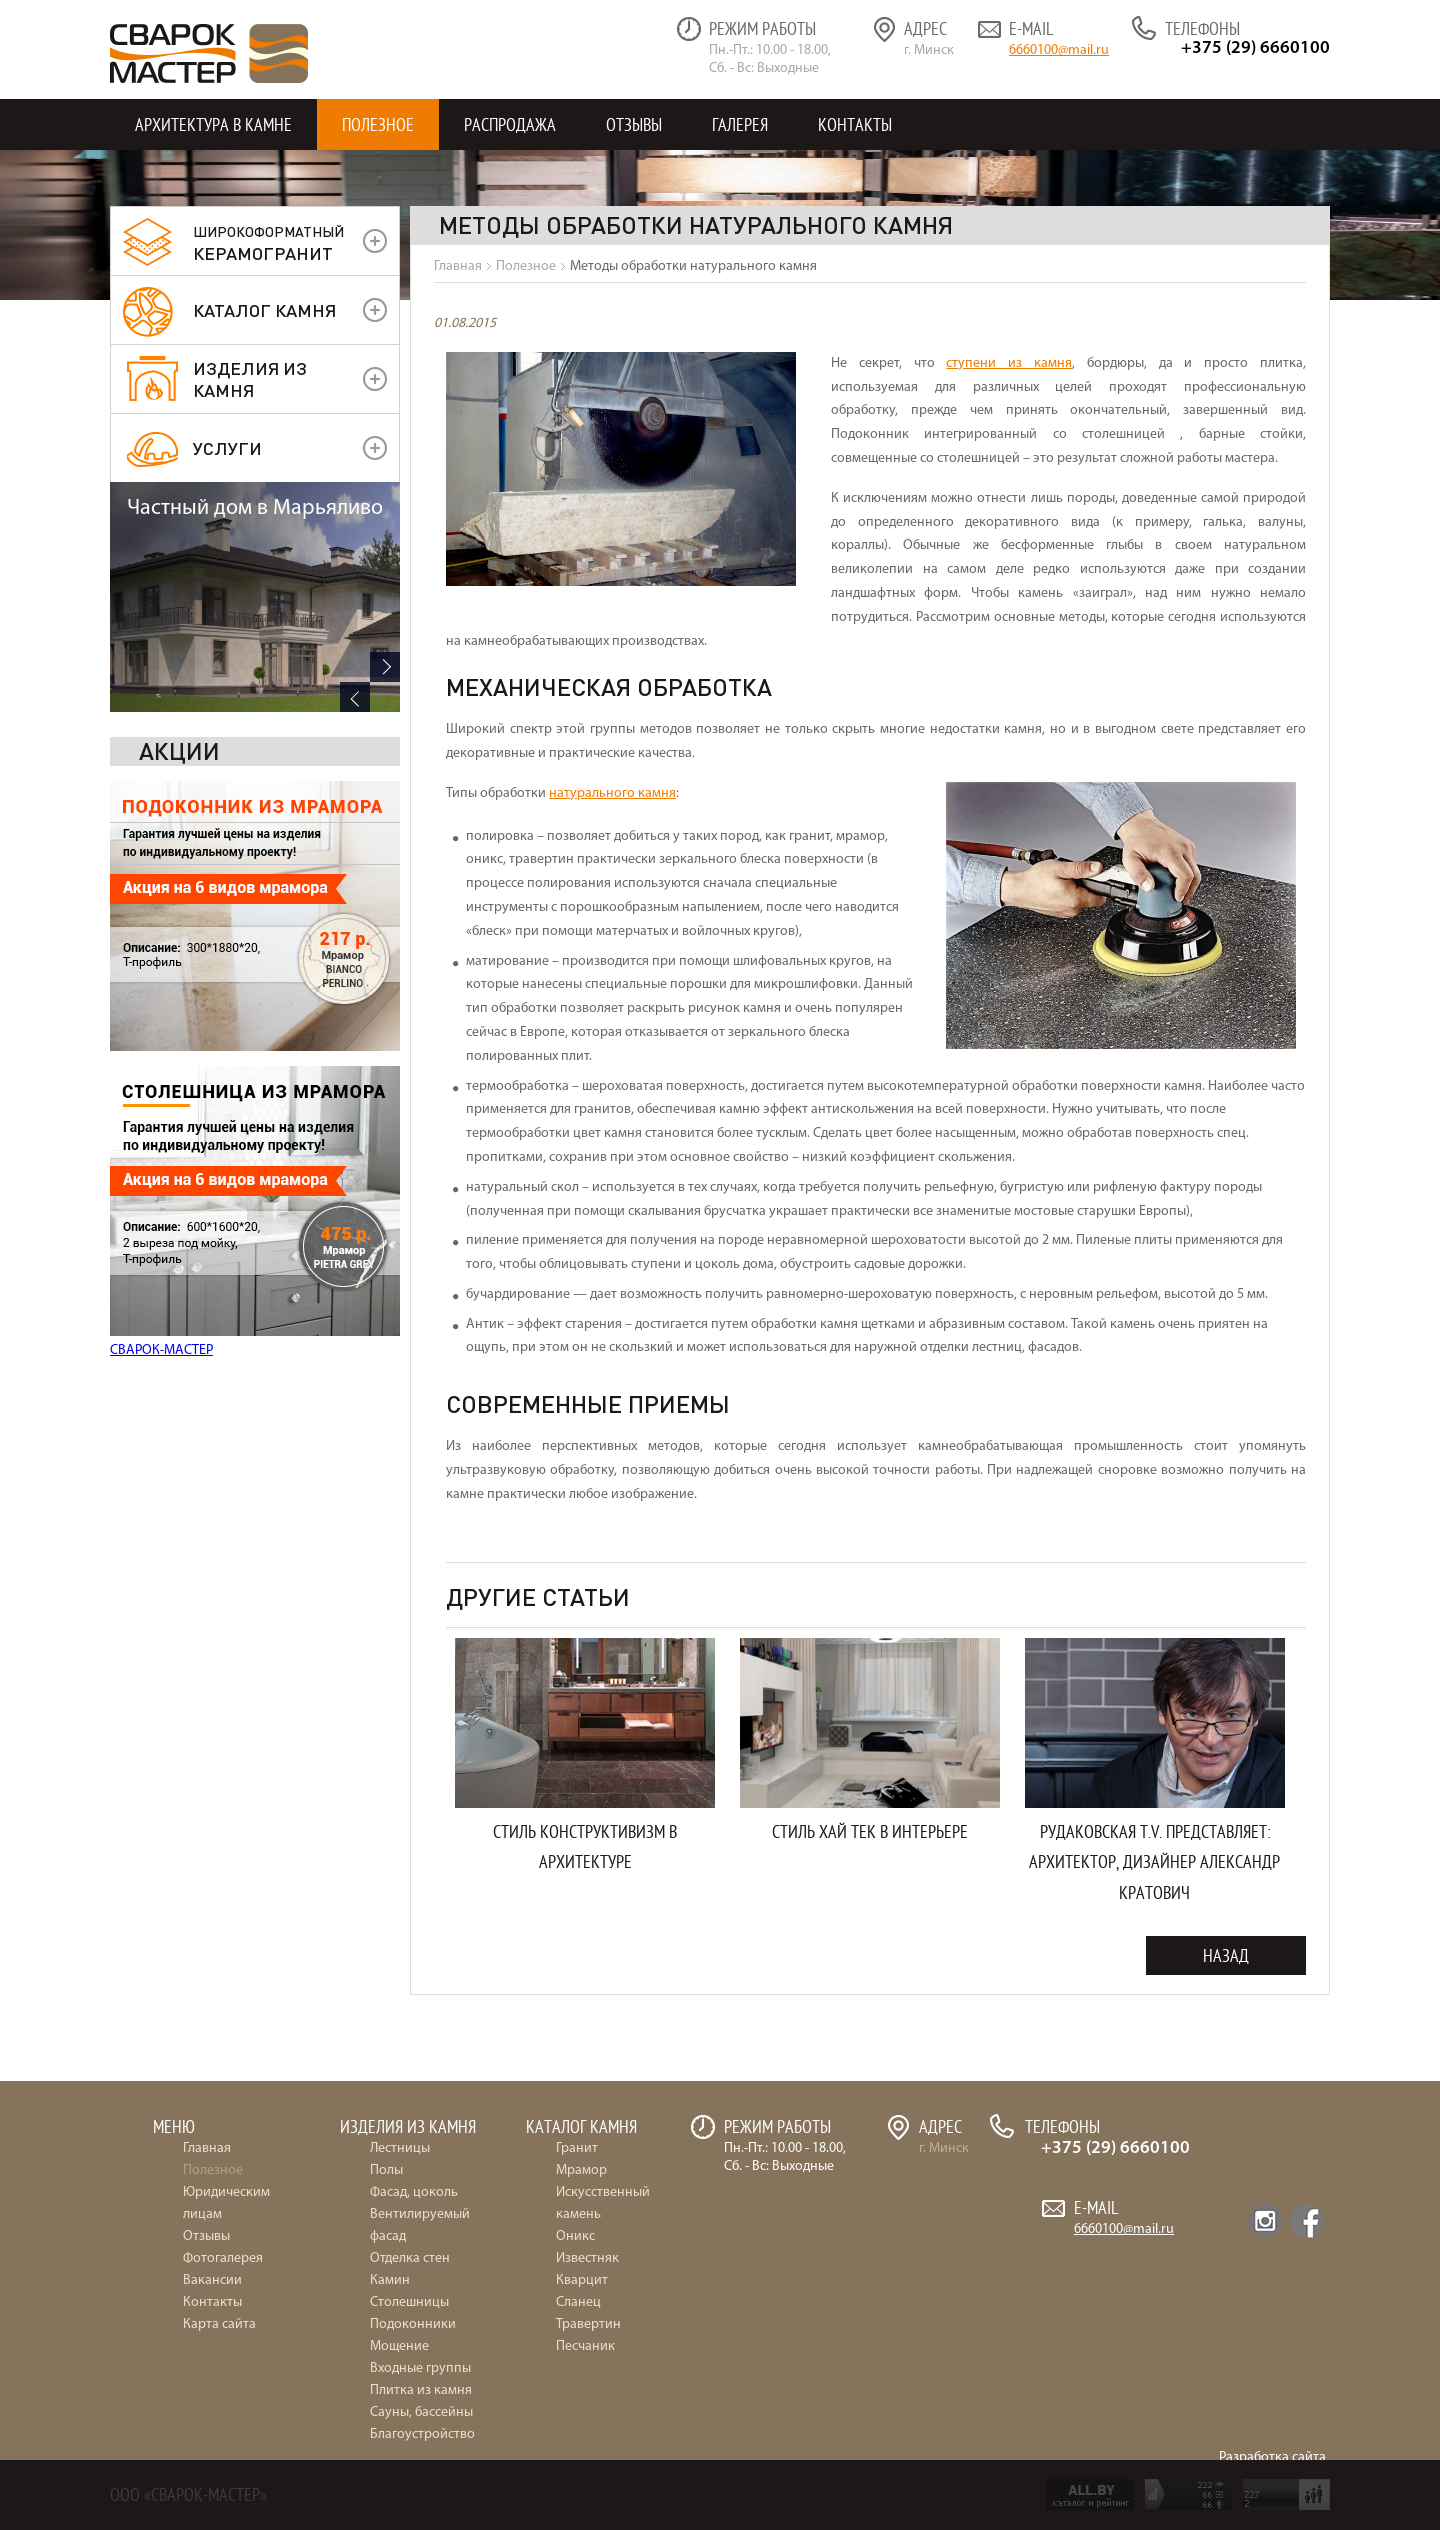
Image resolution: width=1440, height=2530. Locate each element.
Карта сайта (219, 2324)
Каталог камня (264, 309)
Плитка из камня (421, 2390)
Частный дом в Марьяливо (255, 1162)
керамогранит (268, 243)
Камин (390, 2280)
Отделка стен (410, 2258)
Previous (355, 1351)
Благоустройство (422, 2434)
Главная (207, 2148)
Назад (1226, 1955)
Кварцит (582, 2280)
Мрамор (581, 2170)
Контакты (855, 124)
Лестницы (400, 2148)
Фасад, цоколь (414, 2192)
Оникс (575, 2236)
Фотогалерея (223, 2258)
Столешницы (409, 2302)
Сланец (578, 2302)
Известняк (587, 2258)
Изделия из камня (250, 378)
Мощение (399, 2346)
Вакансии (212, 2280)
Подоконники (413, 2324)
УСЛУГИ (227, 447)
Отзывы (634, 124)
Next (385, 1321)
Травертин (588, 2324)
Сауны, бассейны (421, 2412)
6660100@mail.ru (1059, 50)
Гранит (577, 2148)
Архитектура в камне (213, 124)
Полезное (378, 124)
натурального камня (612, 793)
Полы (386, 2170)
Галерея (740, 124)
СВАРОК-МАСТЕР (161, 1120)
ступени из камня (1009, 363)
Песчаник (585, 2346)
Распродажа (510, 124)
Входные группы (420, 2368)
